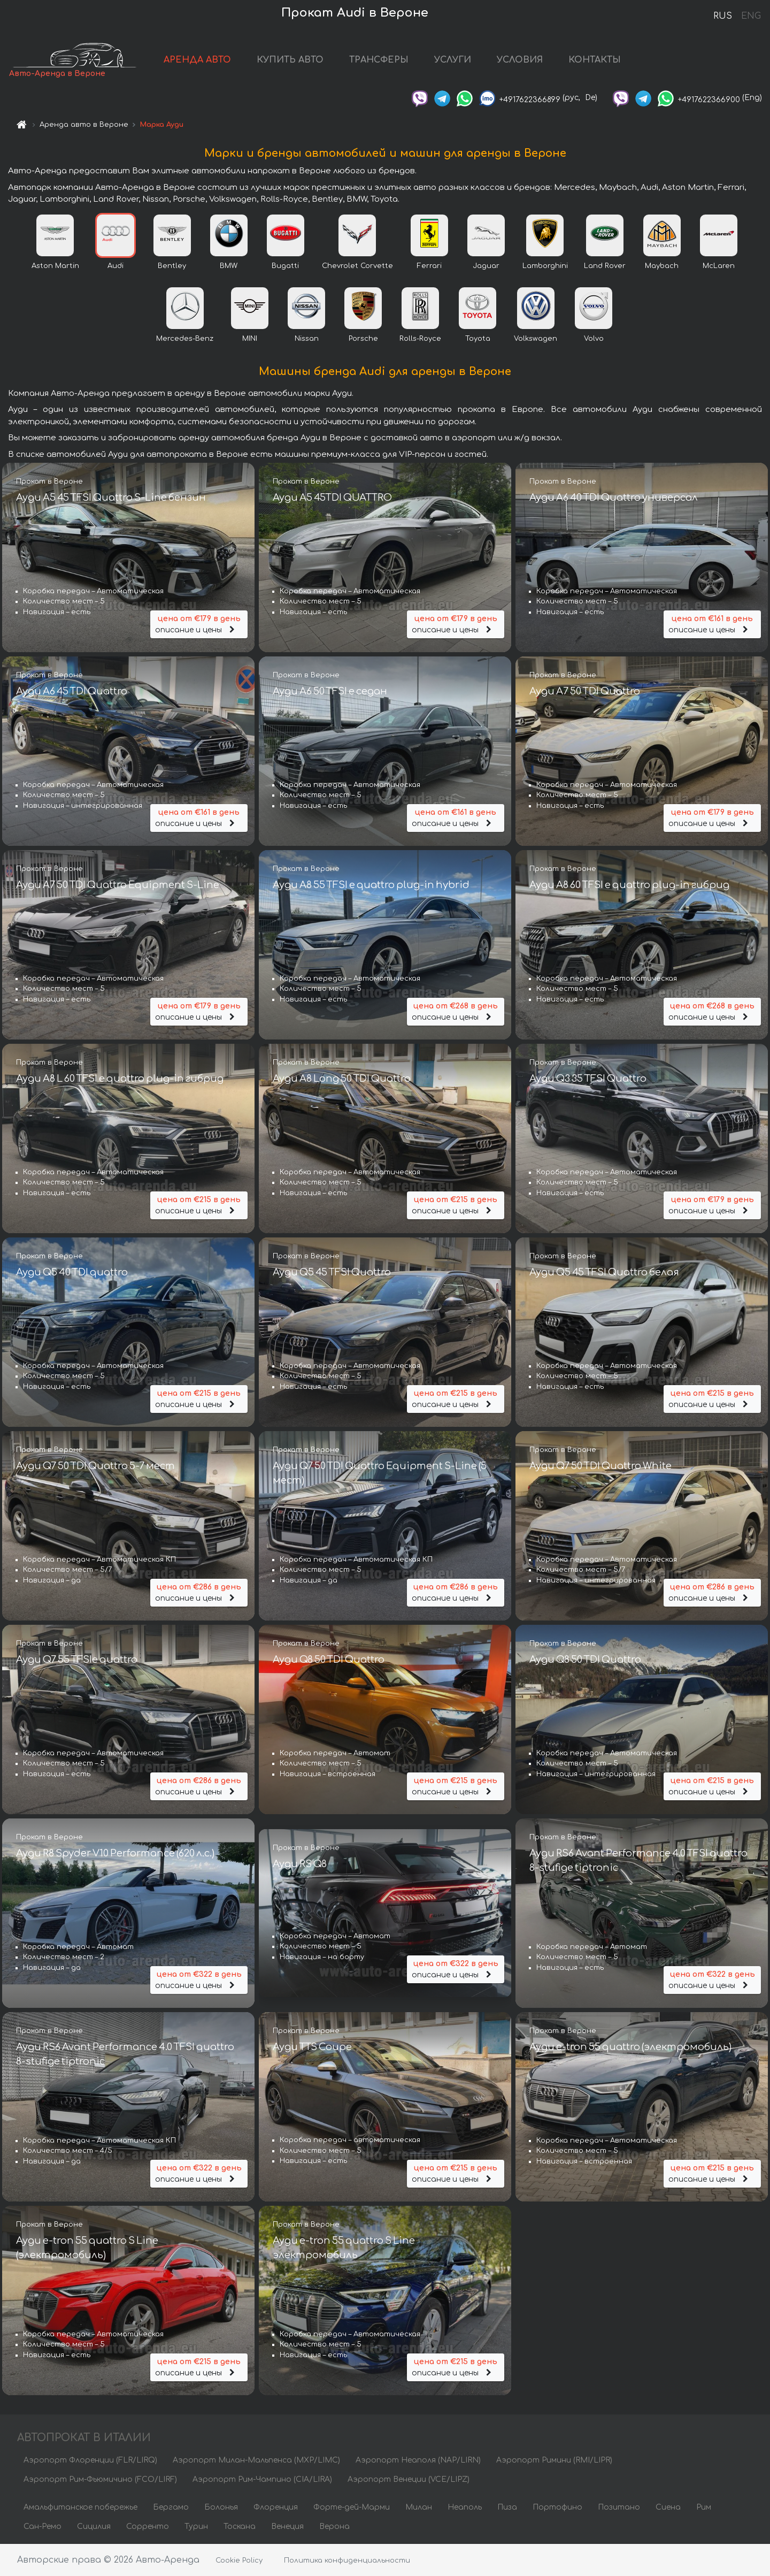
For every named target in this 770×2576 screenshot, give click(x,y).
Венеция (287, 2527)
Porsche (363, 338)
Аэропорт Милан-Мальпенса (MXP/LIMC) (256, 2460)
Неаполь (465, 2507)
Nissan (307, 338)
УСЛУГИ (452, 60)
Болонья (221, 2507)
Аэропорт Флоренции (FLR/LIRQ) (90, 2460)
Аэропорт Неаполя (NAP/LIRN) (418, 2460)
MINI (249, 338)
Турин (196, 2527)
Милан (418, 2507)
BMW (228, 266)
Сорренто (147, 2527)
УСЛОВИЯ (520, 60)
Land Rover (605, 266)
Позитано (619, 2507)
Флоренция (275, 2507)
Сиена (668, 2507)
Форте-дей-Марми (351, 2507)
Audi (115, 266)
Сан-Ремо (42, 2527)
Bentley (172, 266)
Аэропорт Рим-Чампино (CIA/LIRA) (262, 2479)
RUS (722, 16)
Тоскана (240, 2527)
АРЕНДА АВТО (197, 60)
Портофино (557, 2507)
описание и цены (199, 623)
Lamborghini (545, 266)
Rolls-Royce (420, 338)
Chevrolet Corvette (357, 266)
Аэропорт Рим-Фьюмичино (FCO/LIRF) (100, 2479)
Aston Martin (55, 266)
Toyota (477, 338)
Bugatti (285, 266)
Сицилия (94, 2527)
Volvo (594, 338)
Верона (334, 2527)
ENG (750, 16)
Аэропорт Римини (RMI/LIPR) (554, 2460)
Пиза (507, 2507)
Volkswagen (535, 338)
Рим (703, 2507)
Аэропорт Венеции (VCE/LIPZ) (408, 2479)
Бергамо (171, 2507)
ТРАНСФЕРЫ (379, 60)
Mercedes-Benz (184, 338)
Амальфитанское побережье (80, 2507)
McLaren (719, 266)
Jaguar (486, 266)
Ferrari (429, 266)
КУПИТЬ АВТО (290, 60)
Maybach (662, 266)
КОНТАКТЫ (594, 60)
